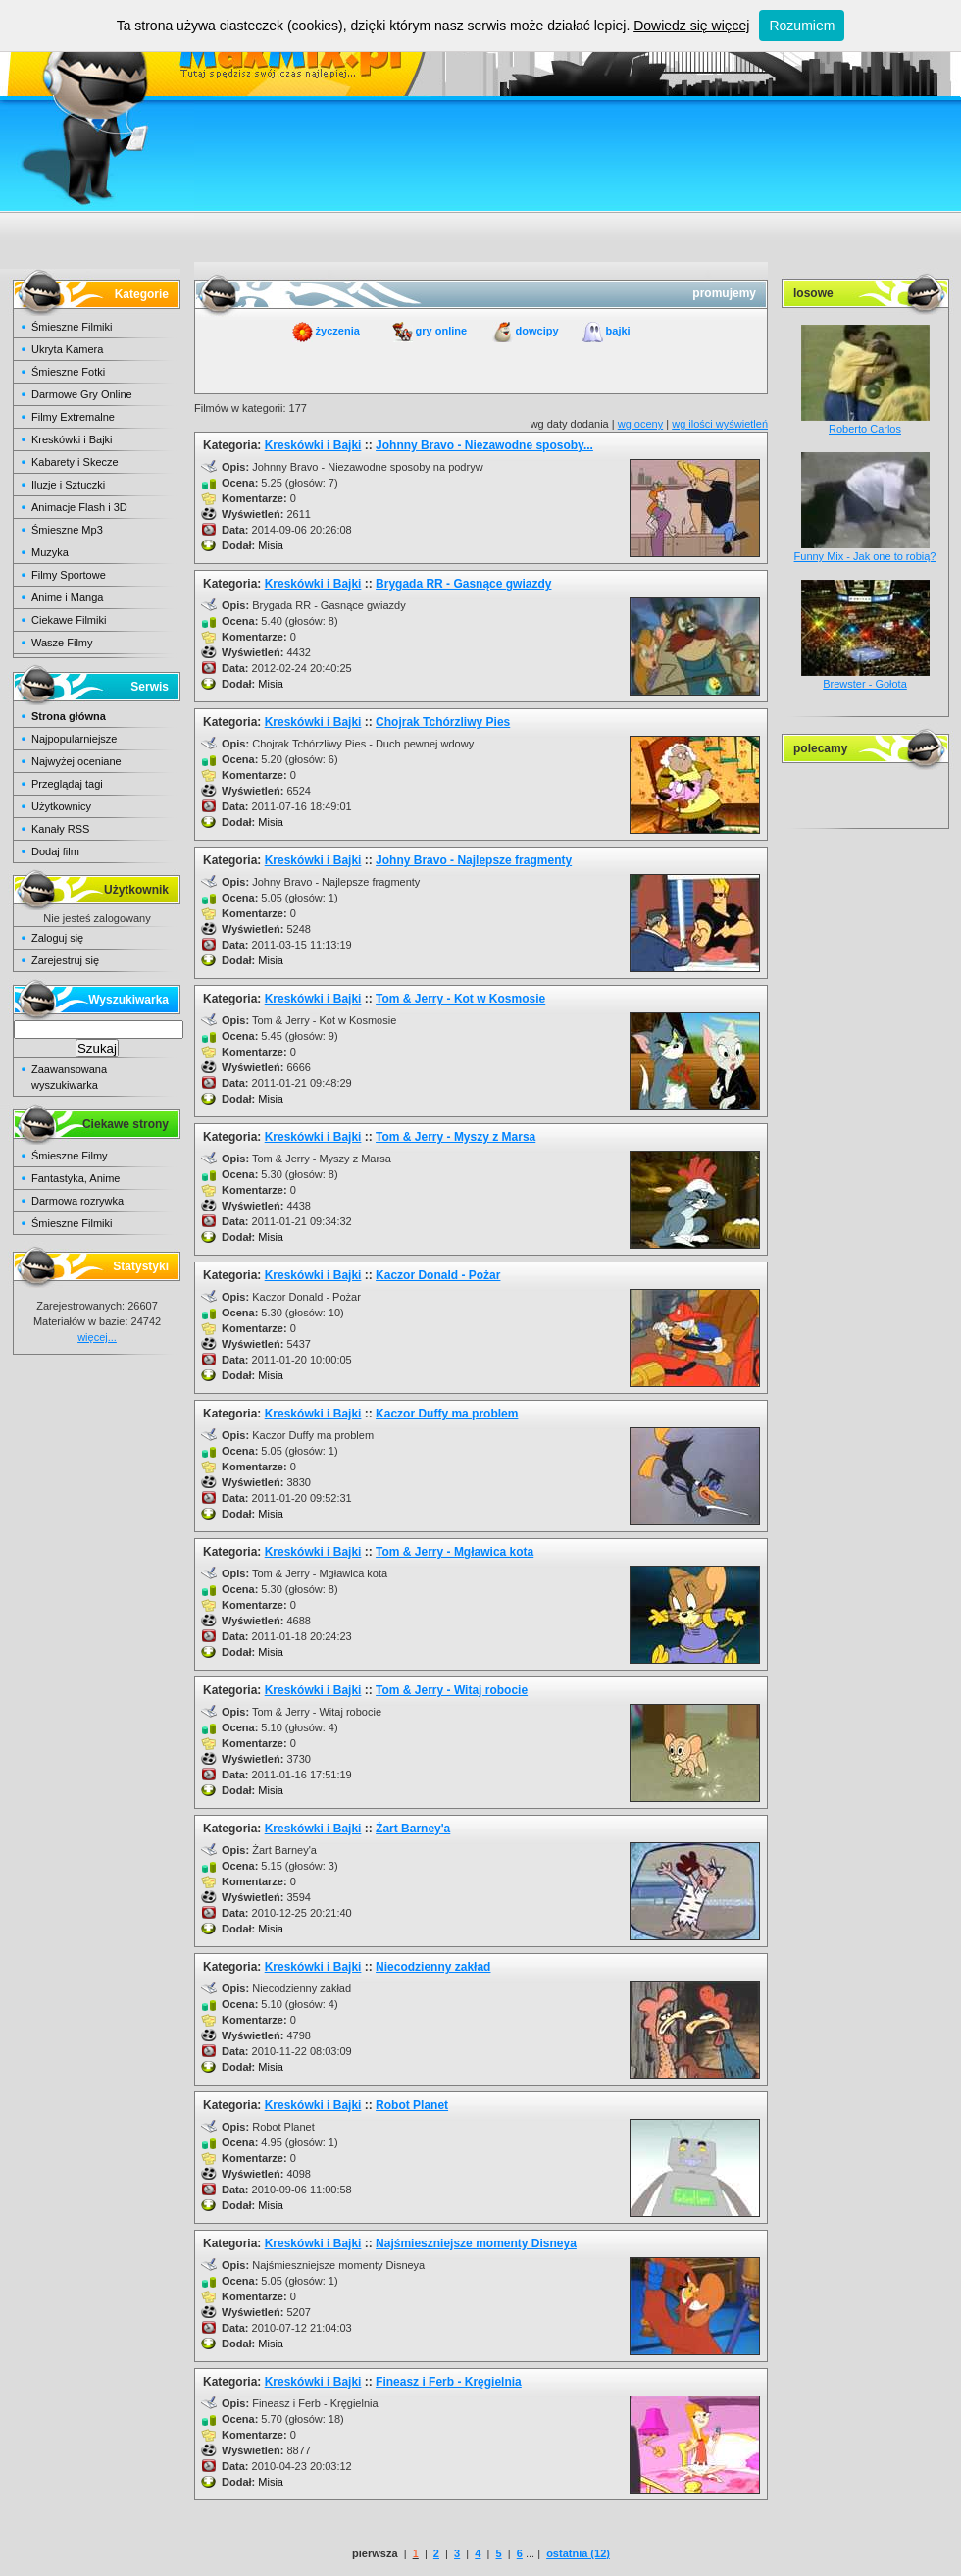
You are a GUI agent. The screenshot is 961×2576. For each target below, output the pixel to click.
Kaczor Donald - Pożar (438, 1275)
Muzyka (50, 552)
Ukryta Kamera (67, 349)
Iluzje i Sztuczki (68, 484)
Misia (270, 545)
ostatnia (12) (578, 2553)
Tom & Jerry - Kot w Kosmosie (460, 998)
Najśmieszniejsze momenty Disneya (476, 2243)
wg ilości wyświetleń (720, 424)
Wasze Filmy (62, 642)
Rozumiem (802, 25)
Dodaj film (55, 851)
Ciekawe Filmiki (68, 620)
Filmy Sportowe (68, 575)
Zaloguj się (57, 938)
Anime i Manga (67, 597)
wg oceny (640, 424)
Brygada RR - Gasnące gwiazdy (463, 584)
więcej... (97, 1337)
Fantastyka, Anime (76, 1178)
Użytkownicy (61, 806)
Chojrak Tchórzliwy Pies (443, 722)
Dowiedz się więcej (691, 25)
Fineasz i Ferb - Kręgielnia (449, 2382)
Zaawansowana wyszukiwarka (69, 1077)
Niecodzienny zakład (433, 1967)
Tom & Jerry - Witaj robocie (452, 1690)
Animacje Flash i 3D (79, 507)
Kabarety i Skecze (75, 462)
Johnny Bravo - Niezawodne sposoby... (484, 445)
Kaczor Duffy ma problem (447, 1413)
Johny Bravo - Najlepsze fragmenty (474, 860)
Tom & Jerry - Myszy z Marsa (455, 1137)
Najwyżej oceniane (76, 761)
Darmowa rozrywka (77, 1201)
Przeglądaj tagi (67, 784)
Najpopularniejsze (74, 739)
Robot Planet (412, 2105)
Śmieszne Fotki (68, 372)
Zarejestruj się (65, 960)
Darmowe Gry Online (81, 394)
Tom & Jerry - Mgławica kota (454, 1552)
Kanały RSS (60, 829)
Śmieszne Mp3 (67, 530)
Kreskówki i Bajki (72, 439)
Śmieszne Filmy (69, 1155)
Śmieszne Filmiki (72, 327)
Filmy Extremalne (73, 417)
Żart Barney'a (413, 1828)
